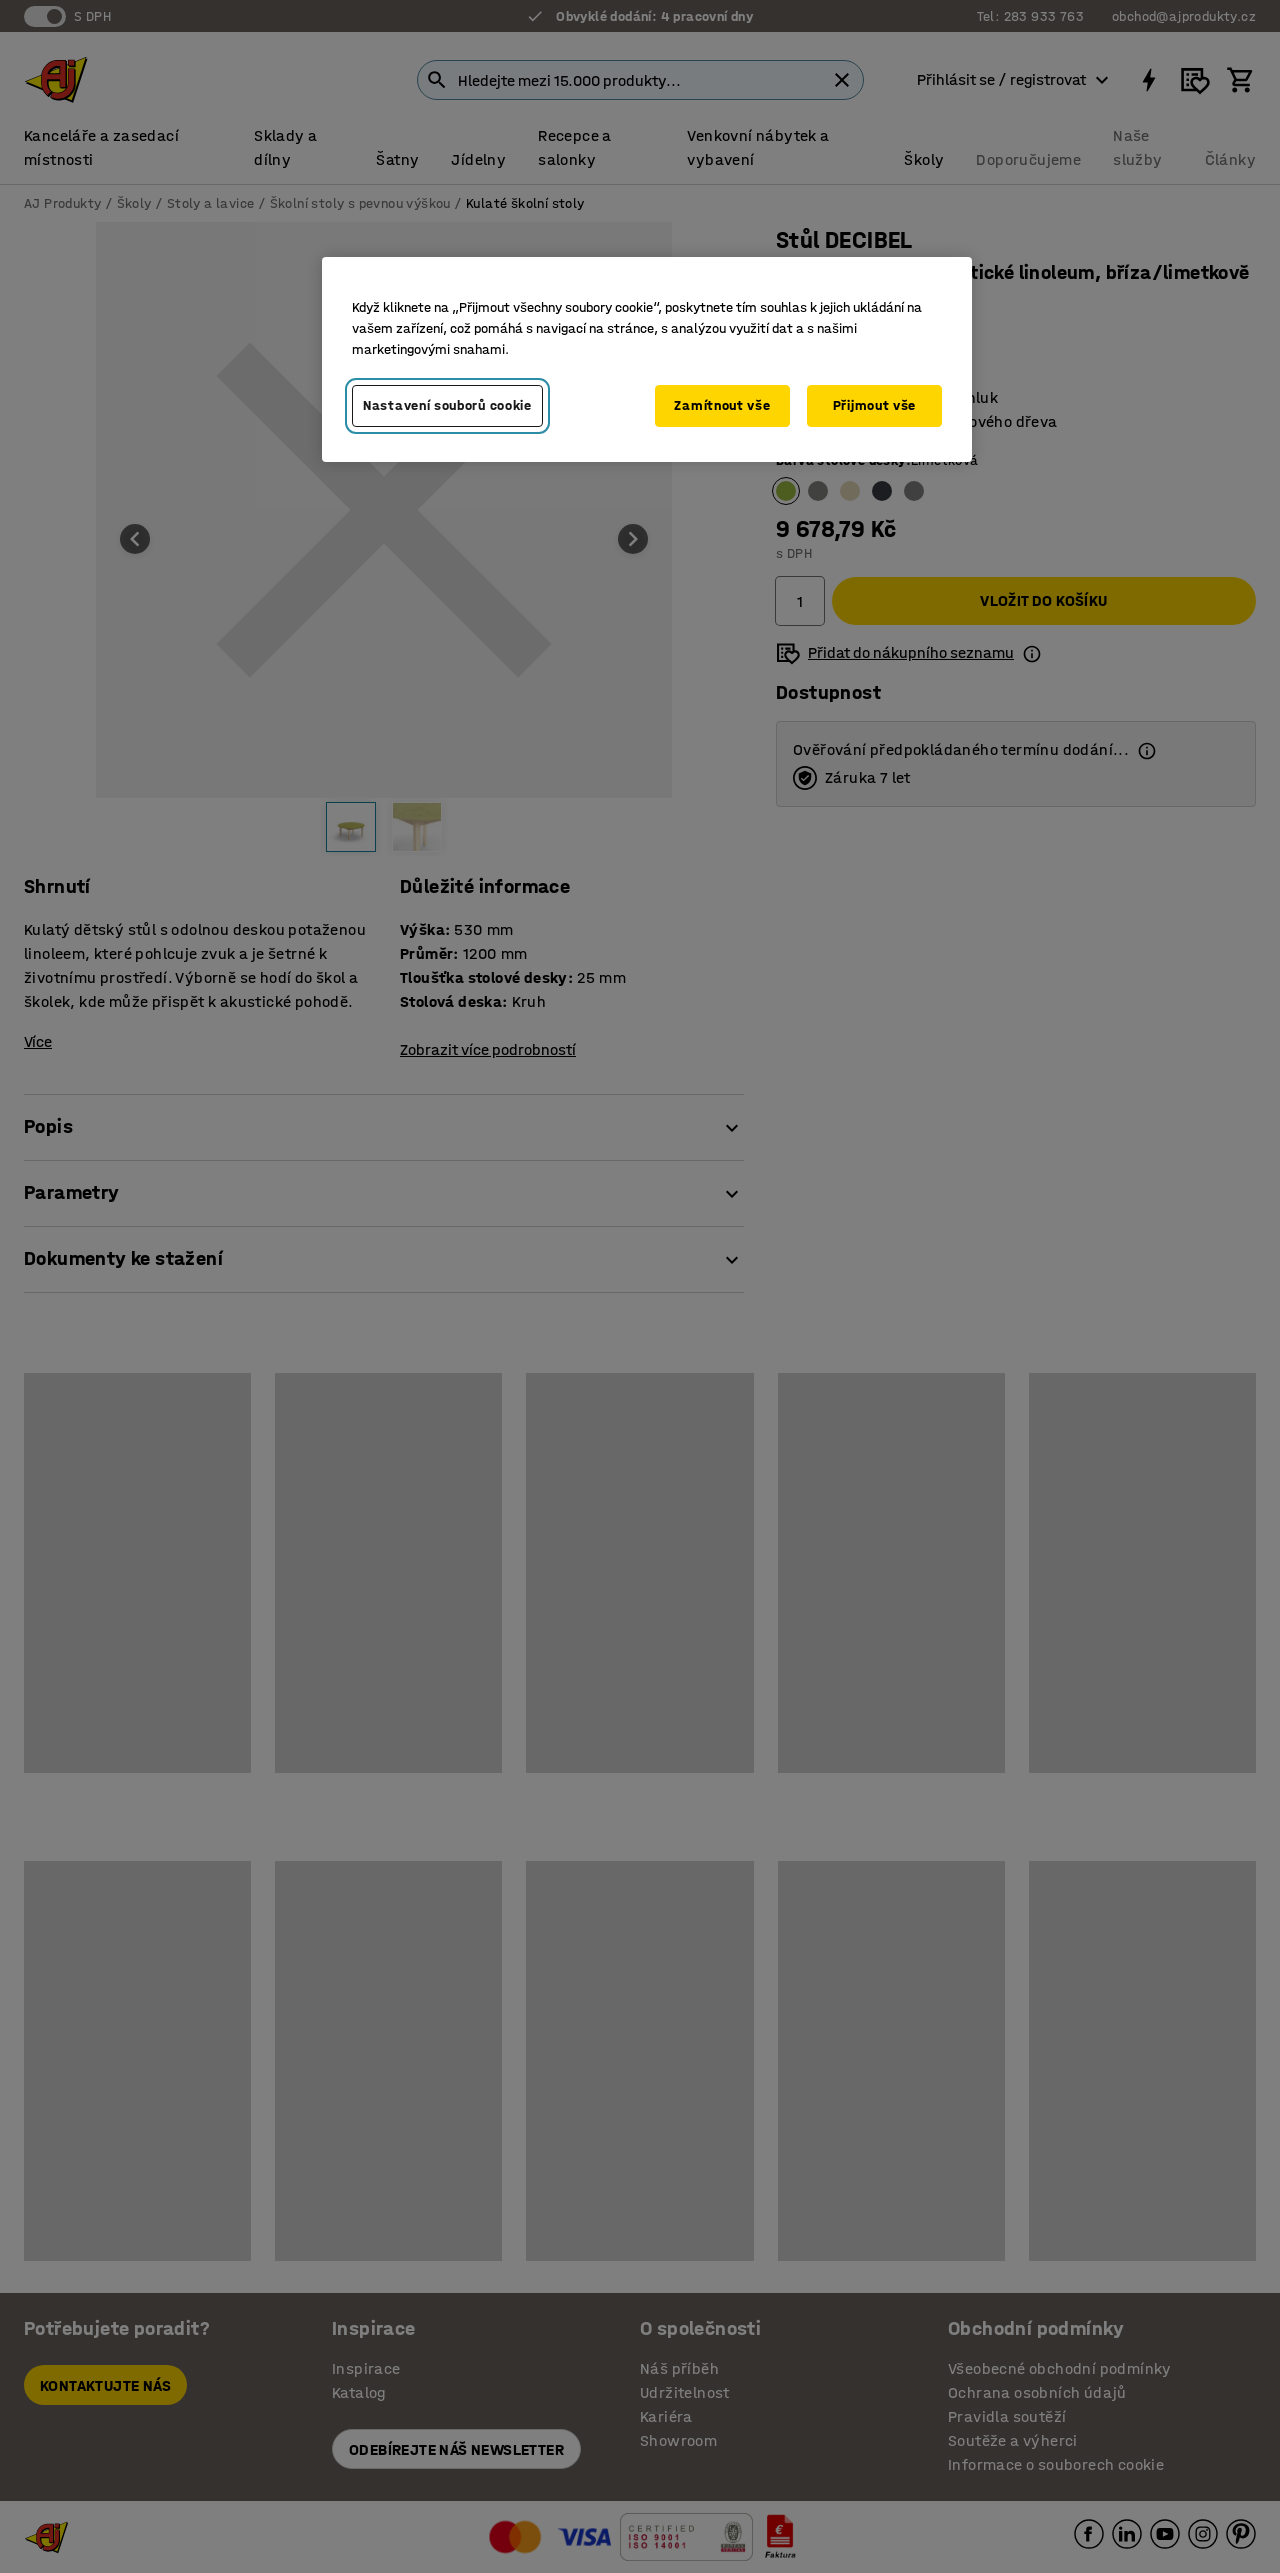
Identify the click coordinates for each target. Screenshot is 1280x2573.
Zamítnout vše (722, 405)
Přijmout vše (874, 405)
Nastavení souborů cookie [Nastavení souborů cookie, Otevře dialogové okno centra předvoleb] (447, 405)
